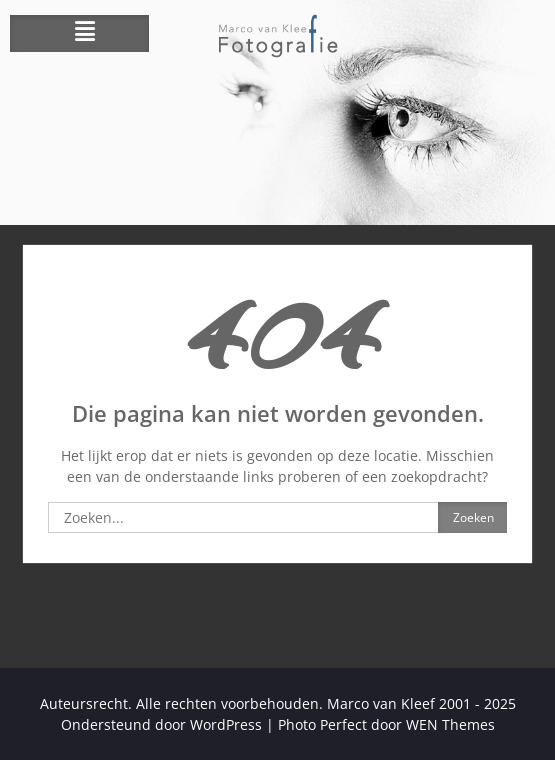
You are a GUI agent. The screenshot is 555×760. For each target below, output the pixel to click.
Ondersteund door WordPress (161, 724)
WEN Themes (450, 724)
